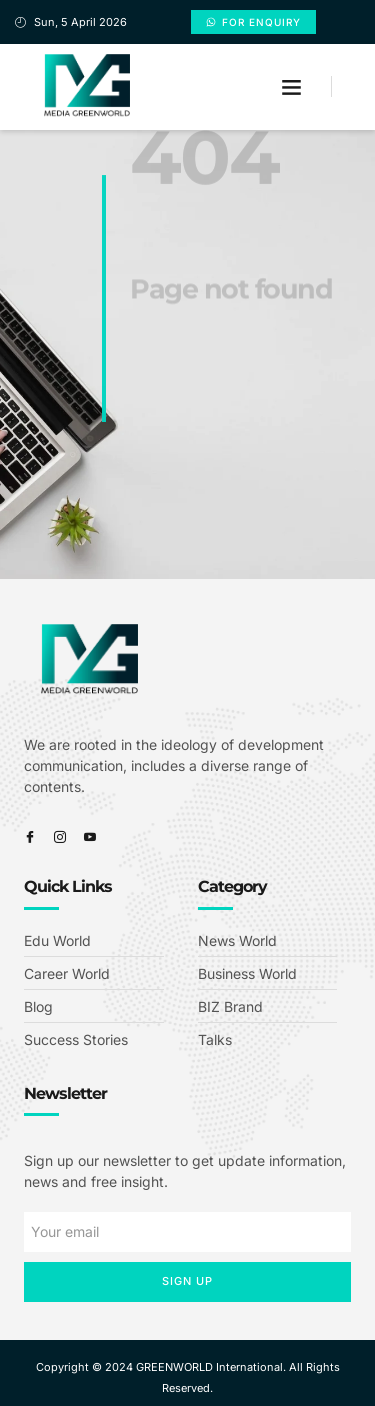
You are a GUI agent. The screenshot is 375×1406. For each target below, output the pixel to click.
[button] (292, 87)
